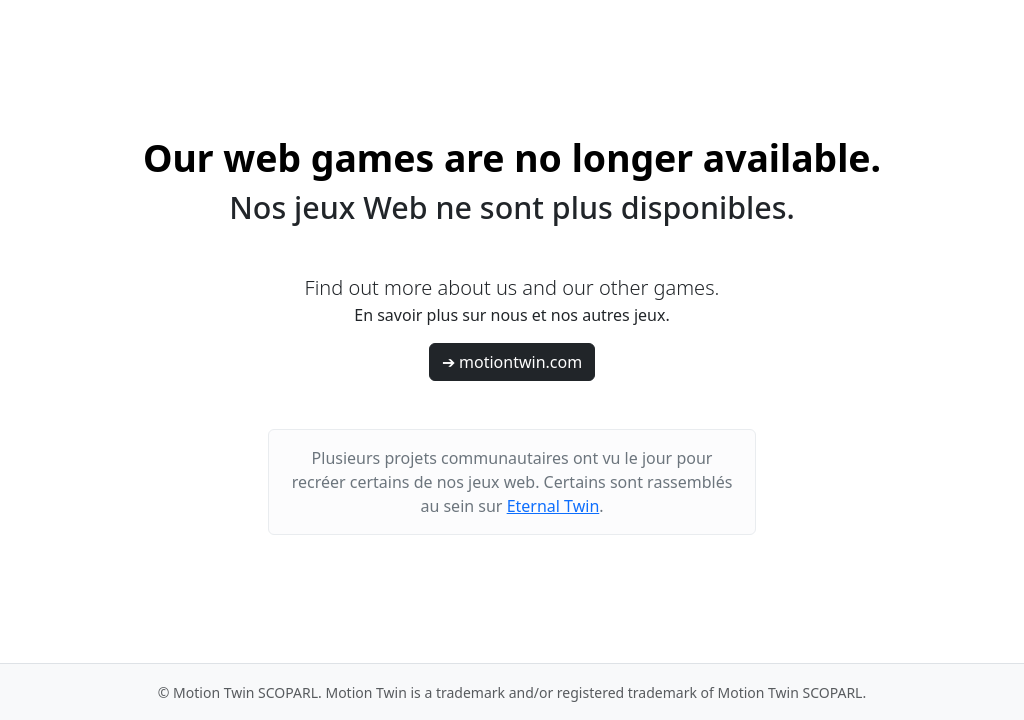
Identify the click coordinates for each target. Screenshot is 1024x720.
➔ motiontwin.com (512, 362)
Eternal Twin (553, 506)
